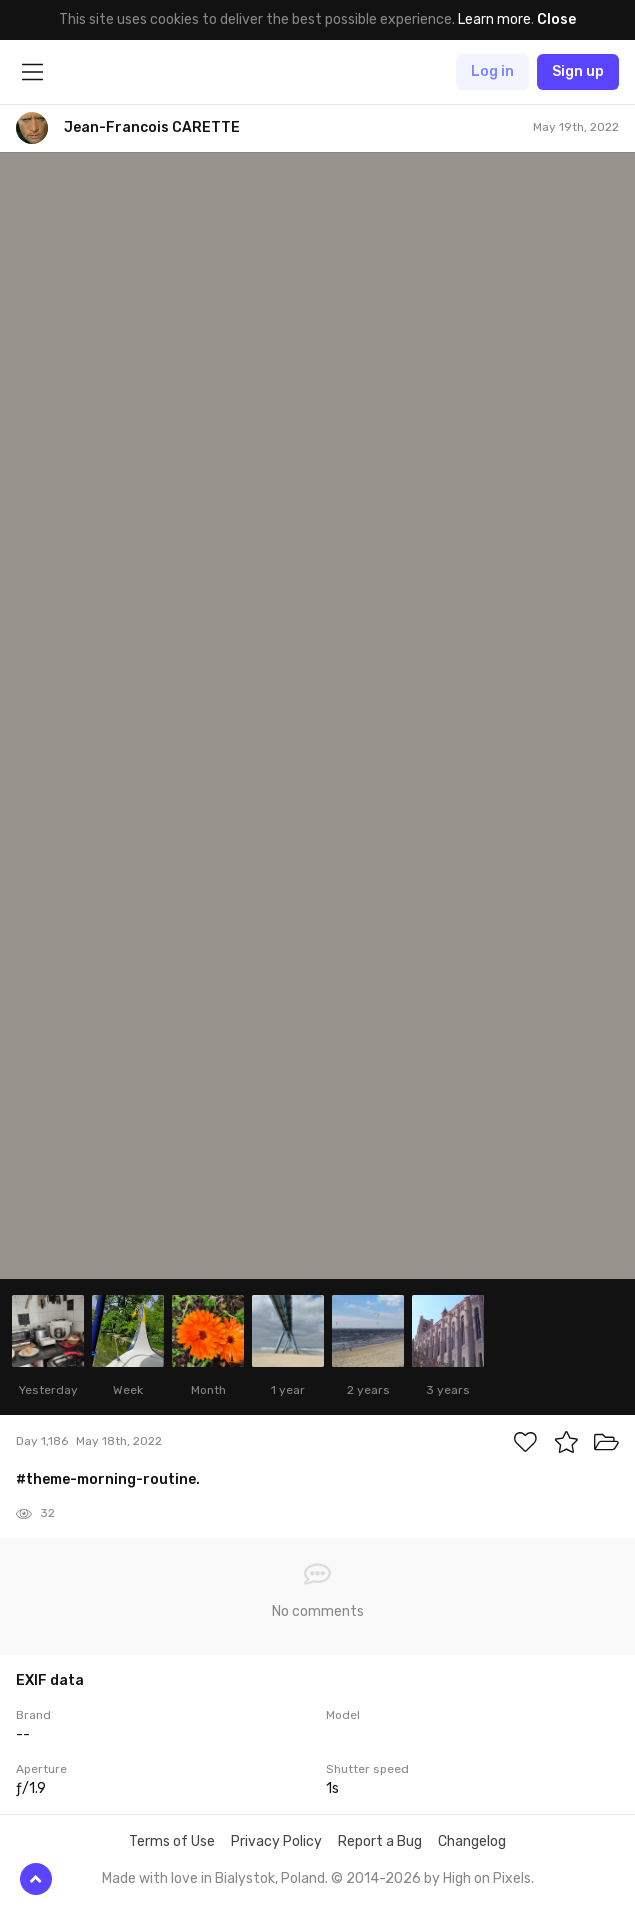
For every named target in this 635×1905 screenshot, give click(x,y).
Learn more (494, 19)
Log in (492, 71)
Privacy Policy (276, 1841)
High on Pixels (487, 1878)
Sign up (578, 71)
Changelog (472, 1841)
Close (556, 19)
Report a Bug (380, 1841)
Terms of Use (172, 1841)
